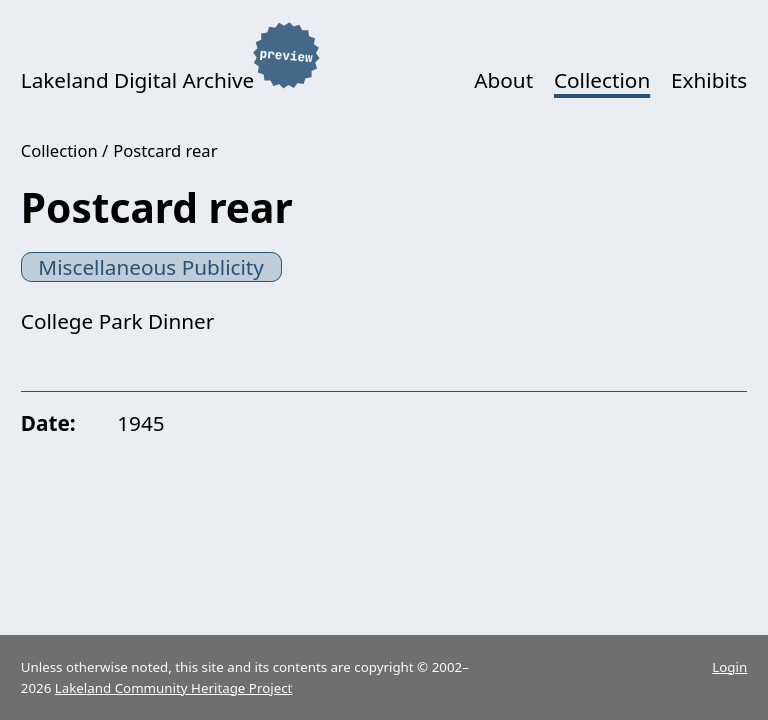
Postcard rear (165, 150)
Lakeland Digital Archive (138, 80)
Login (729, 667)
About (503, 80)
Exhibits (709, 80)
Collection (602, 80)
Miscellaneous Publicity (151, 267)
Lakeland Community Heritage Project (174, 688)
